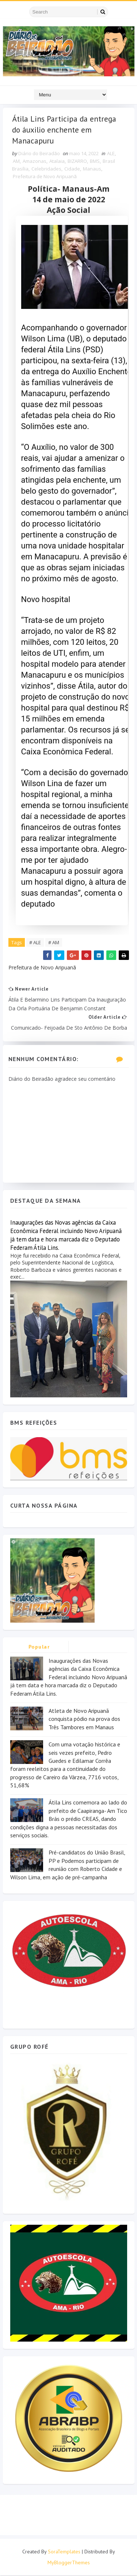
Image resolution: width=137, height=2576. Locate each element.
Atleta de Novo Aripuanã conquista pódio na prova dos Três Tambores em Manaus (84, 1719)
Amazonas (34, 161)
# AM (53, 943)
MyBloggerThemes (68, 2563)
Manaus (92, 169)
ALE (111, 154)
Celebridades (46, 169)
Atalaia (57, 161)
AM (16, 161)
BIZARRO (77, 161)
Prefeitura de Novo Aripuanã (45, 177)
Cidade (72, 169)
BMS (95, 161)
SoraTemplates (64, 2552)
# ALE (35, 943)
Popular (39, 1647)
